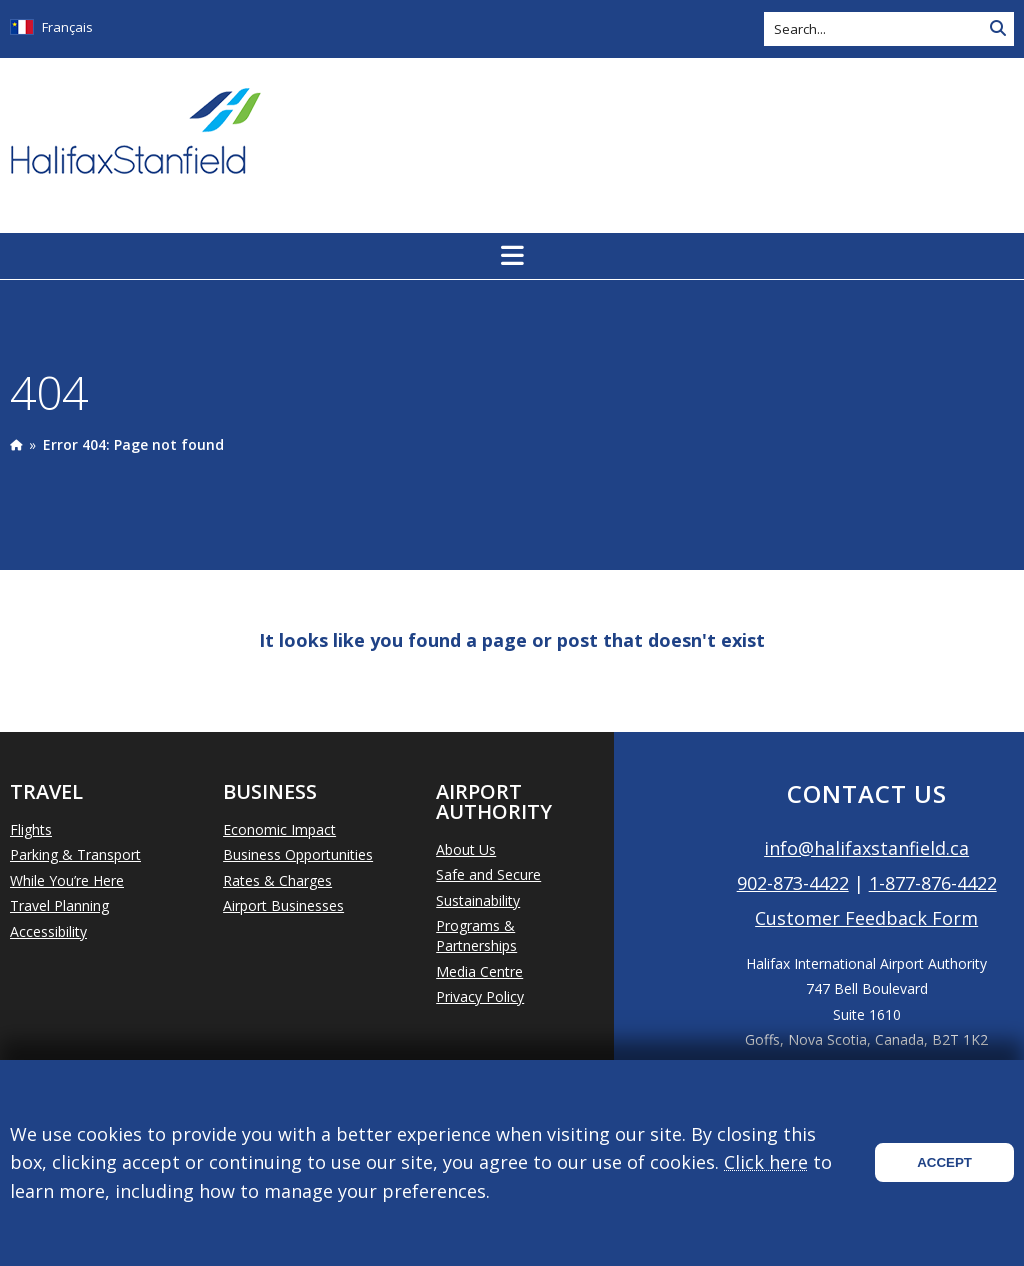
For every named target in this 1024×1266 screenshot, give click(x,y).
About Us (466, 849)
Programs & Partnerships (476, 935)
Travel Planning (59, 905)
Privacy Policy (480, 996)
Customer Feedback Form (866, 918)
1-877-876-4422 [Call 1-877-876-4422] (933, 883)
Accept (944, 1162)
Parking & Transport (75, 854)
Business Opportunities (298, 854)
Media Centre (479, 971)
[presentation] (16, 444)
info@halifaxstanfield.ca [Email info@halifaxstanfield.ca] (866, 848)
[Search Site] (998, 29)
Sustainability (478, 900)
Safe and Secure (488, 874)
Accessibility (48, 931)
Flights (31, 829)
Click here (766, 1162)
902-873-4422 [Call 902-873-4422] (793, 883)
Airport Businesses (283, 905)
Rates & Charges (277, 880)
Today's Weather (909, 133)
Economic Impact (279, 829)
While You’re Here (67, 880)
